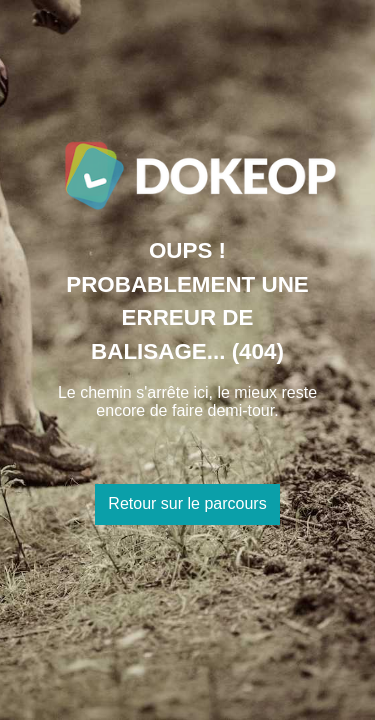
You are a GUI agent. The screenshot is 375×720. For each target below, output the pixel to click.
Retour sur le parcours (187, 503)
